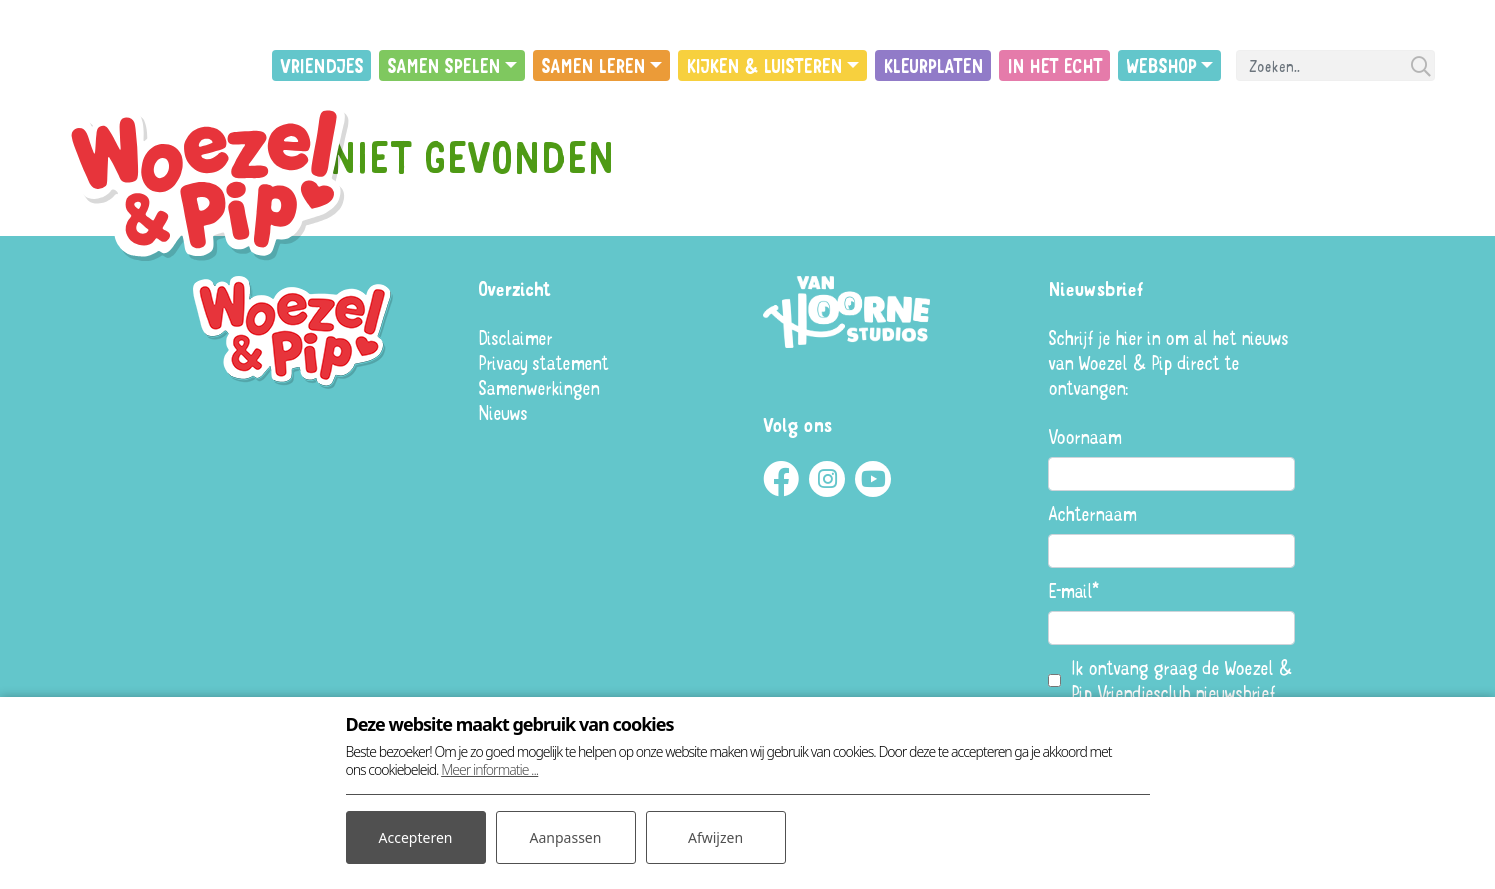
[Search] (1335, 65)
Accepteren (416, 837)
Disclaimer (515, 337)
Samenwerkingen (538, 387)
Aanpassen (566, 837)
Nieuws (502, 412)
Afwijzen (715, 837)
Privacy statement (543, 362)
